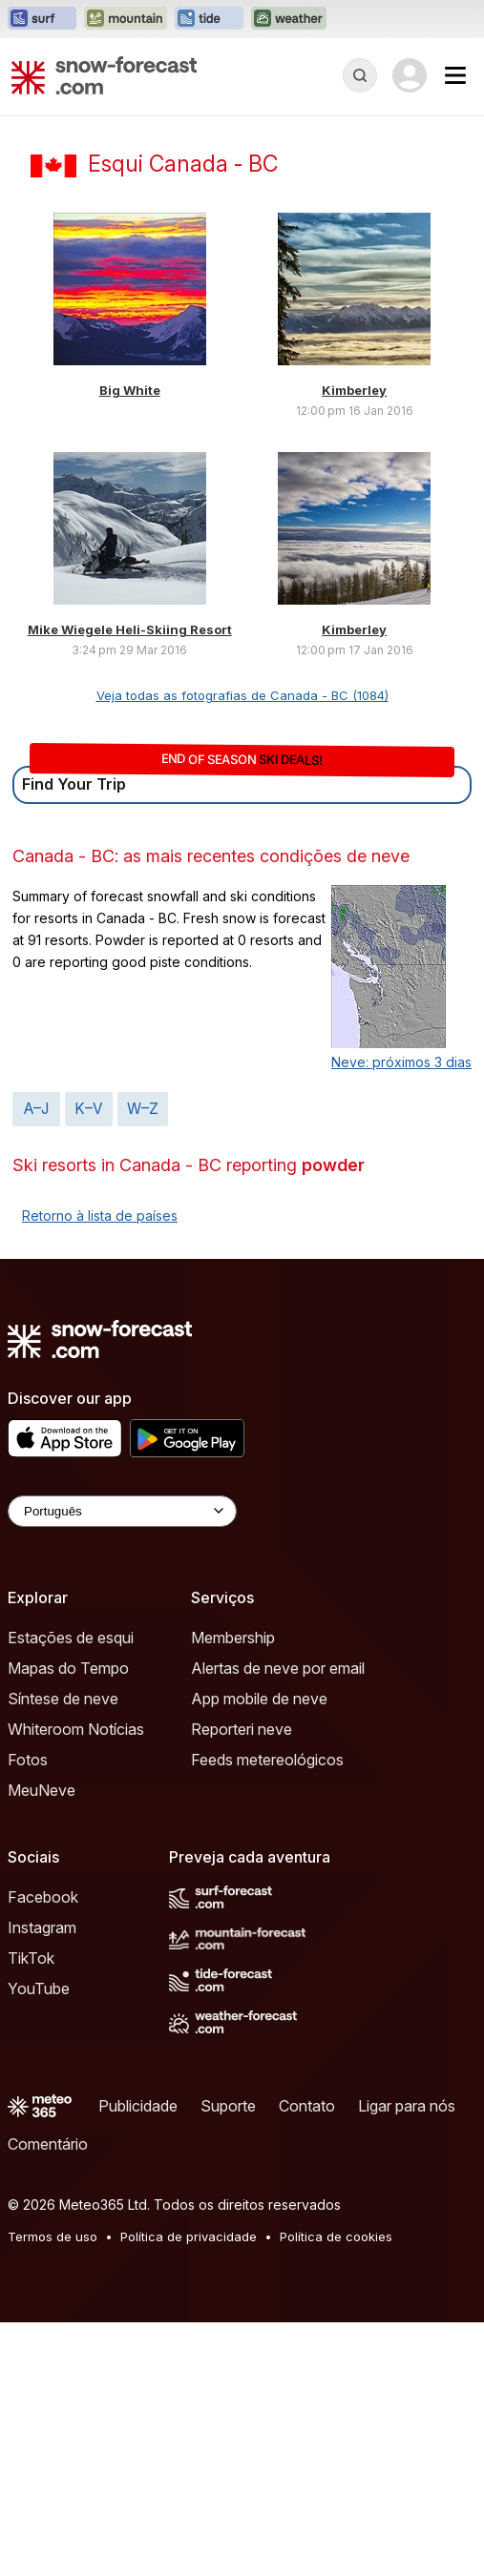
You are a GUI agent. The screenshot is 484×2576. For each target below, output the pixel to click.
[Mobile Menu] (455, 75)
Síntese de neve (63, 1698)
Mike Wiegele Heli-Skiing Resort (130, 629)
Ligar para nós (406, 2105)
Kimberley (354, 390)
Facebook (43, 1896)
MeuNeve (41, 1790)
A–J (36, 1109)
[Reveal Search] (360, 75)
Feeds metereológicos (267, 1759)
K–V (88, 1109)
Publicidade (138, 2105)
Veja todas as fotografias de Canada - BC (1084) (242, 695)
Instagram (42, 1927)
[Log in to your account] (409, 75)
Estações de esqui (71, 1637)
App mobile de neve (259, 1698)
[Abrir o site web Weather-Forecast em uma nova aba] (288, 19)
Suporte (228, 2105)
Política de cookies (336, 2236)
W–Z (142, 1109)
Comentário (48, 2144)
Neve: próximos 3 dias (401, 1062)
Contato (307, 2105)
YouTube (39, 1988)
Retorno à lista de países (100, 1215)
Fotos (28, 1759)
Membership (233, 1637)
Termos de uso (52, 2236)
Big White (129, 390)
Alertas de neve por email (278, 1668)
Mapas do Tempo (68, 1668)
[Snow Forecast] (104, 75)
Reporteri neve (241, 1729)
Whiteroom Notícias (76, 1729)
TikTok (31, 1958)
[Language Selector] (122, 1511)
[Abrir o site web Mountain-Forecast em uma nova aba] (125, 19)
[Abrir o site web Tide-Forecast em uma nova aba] (209, 19)
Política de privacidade (188, 2236)
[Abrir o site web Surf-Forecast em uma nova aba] (42, 19)
